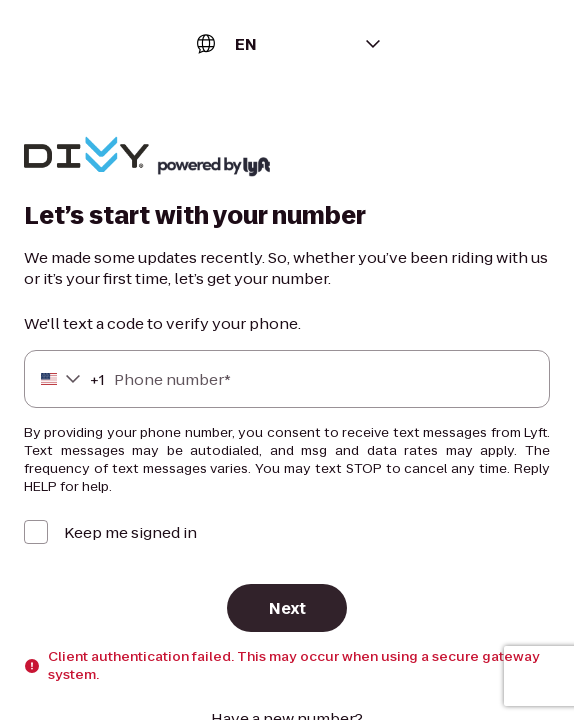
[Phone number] (287, 379)
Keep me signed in (130, 532)
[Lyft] (86, 156)
